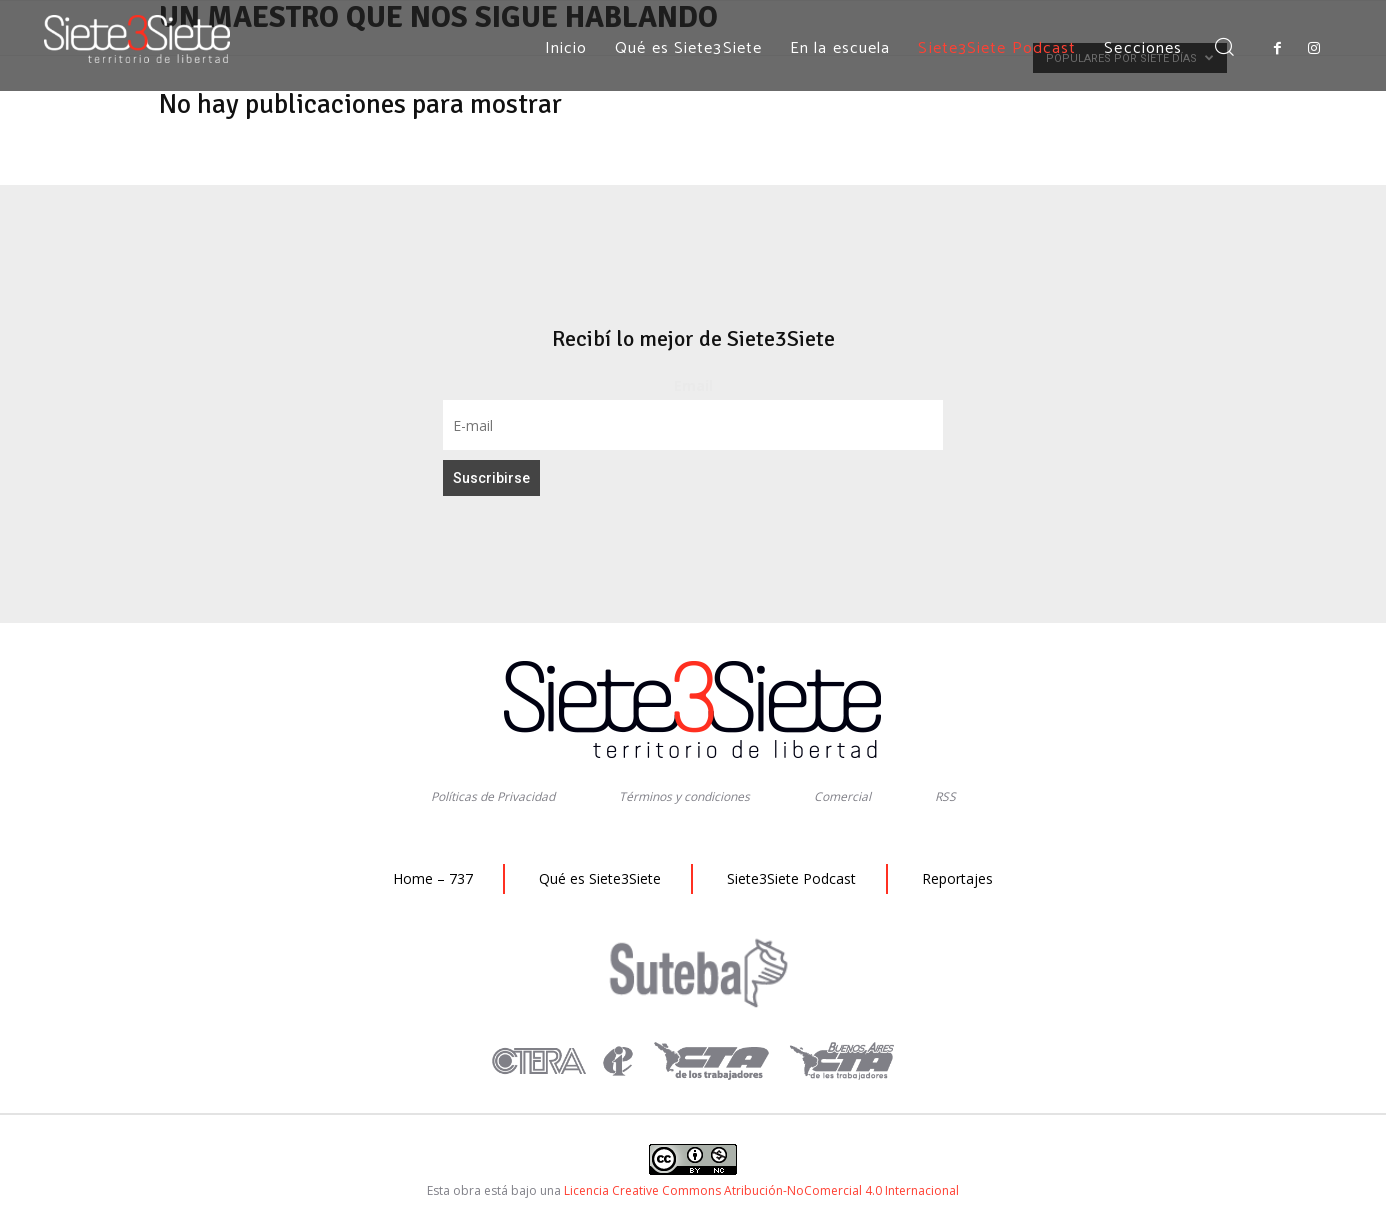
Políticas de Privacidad (493, 796)
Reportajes (957, 878)
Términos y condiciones (684, 796)
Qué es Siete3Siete (600, 878)
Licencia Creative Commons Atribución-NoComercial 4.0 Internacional (761, 1190)
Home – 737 (433, 878)
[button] (1223, 48)
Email (693, 385)
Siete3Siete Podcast (791, 878)
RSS (945, 796)
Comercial (842, 796)
